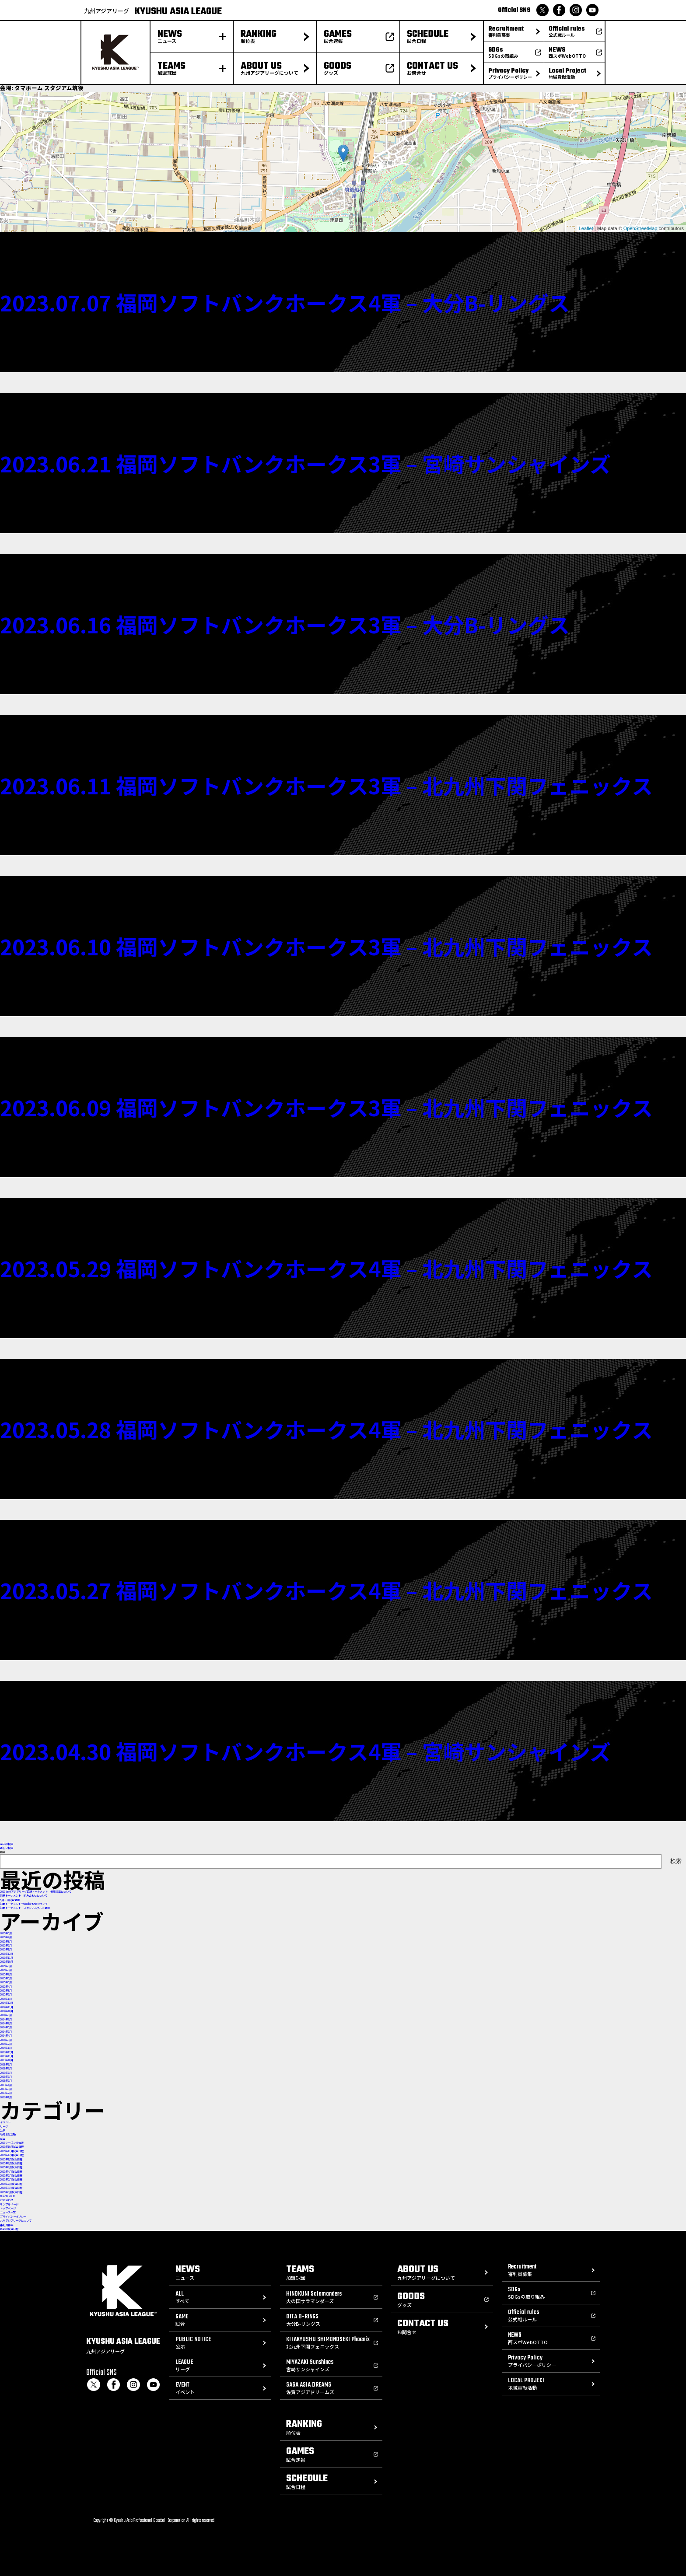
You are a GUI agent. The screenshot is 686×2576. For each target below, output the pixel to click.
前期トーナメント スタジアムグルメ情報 (25, 1908)
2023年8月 (6, 2068)
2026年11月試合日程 (12, 2151)
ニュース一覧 (8, 2212)
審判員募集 (6, 2225)
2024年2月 (6, 2044)
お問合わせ (6, 2200)
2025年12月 (6, 1954)
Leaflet (586, 228)
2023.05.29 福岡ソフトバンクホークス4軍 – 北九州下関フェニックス (326, 1268)
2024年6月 (6, 2027)
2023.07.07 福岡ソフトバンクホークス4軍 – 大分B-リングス (285, 302)
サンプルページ (9, 2204)
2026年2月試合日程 (11, 2163)
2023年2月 (6, 2093)
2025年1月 (6, 1999)
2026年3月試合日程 (11, 2167)
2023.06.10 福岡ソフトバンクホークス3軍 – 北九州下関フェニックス (326, 946)
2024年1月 (6, 2048)
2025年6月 (6, 1978)
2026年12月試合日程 (12, 2155)
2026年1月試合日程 (11, 2159)
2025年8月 (6, 1970)
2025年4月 (6, 1987)
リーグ (4, 2127)
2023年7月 (6, 2073)
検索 (2, 1852)
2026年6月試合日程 (11, 2179)
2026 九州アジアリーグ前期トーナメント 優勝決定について (35, 1892)
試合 (2, 2139)
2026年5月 (6, 1933)
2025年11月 (6, 1958)
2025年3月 (6, 1990)
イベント (5, 2122)
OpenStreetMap (640, 228)
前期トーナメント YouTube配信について (24, 1904)
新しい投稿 (6, 1848)
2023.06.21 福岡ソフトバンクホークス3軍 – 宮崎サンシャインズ (305, 463)
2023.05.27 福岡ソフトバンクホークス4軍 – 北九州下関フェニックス (326, 1590)
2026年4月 (6, 1937)
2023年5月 (6, 2081)
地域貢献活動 (8, 2134)
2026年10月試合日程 (12, 2147)
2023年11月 (6, 2056)
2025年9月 (6, 1966)
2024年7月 (6, 2023)
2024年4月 (6, 2036)
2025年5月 (6, 1982)
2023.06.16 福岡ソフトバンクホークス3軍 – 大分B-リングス (285, 624)
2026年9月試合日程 (11, 2192)
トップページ (8, 2208)
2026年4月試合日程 (11, 2172)
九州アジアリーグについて (16, 2221)
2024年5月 (6, 2032)
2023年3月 (6, 2089)
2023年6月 (6, 2077)
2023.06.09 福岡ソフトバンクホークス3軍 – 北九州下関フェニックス (326, 1107)
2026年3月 (6, 1941)
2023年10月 (6, 2060)
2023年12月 (6, 2052)
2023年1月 (6, 2097)
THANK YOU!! (7, 2196)
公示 (2, 2130)
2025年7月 (6, 1974)
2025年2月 (6, 1994)
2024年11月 (6, 2007)
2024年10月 (6, 2011)
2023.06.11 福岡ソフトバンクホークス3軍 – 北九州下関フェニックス (326, 785)
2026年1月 (6, 1949)
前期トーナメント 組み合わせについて (23, 1896)
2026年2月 (6, 1945)
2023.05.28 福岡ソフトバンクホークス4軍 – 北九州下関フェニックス (326, 1429)
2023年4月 (6, 2085)
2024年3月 (6, 2040)
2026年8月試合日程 (11, 2188)
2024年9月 (6, 2015)
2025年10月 (6, 1962)
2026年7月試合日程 (11, 2184)
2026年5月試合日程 (11, 2176)
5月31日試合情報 (10, 1900)
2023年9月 (6, 2064)
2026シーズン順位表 (12, 2143)
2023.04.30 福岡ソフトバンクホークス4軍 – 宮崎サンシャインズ (305, 1751)
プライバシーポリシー (13, 2217)
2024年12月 (6, 2003)
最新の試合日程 (9, 2229)
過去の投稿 (6, 1844)
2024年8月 (6, 2019)
